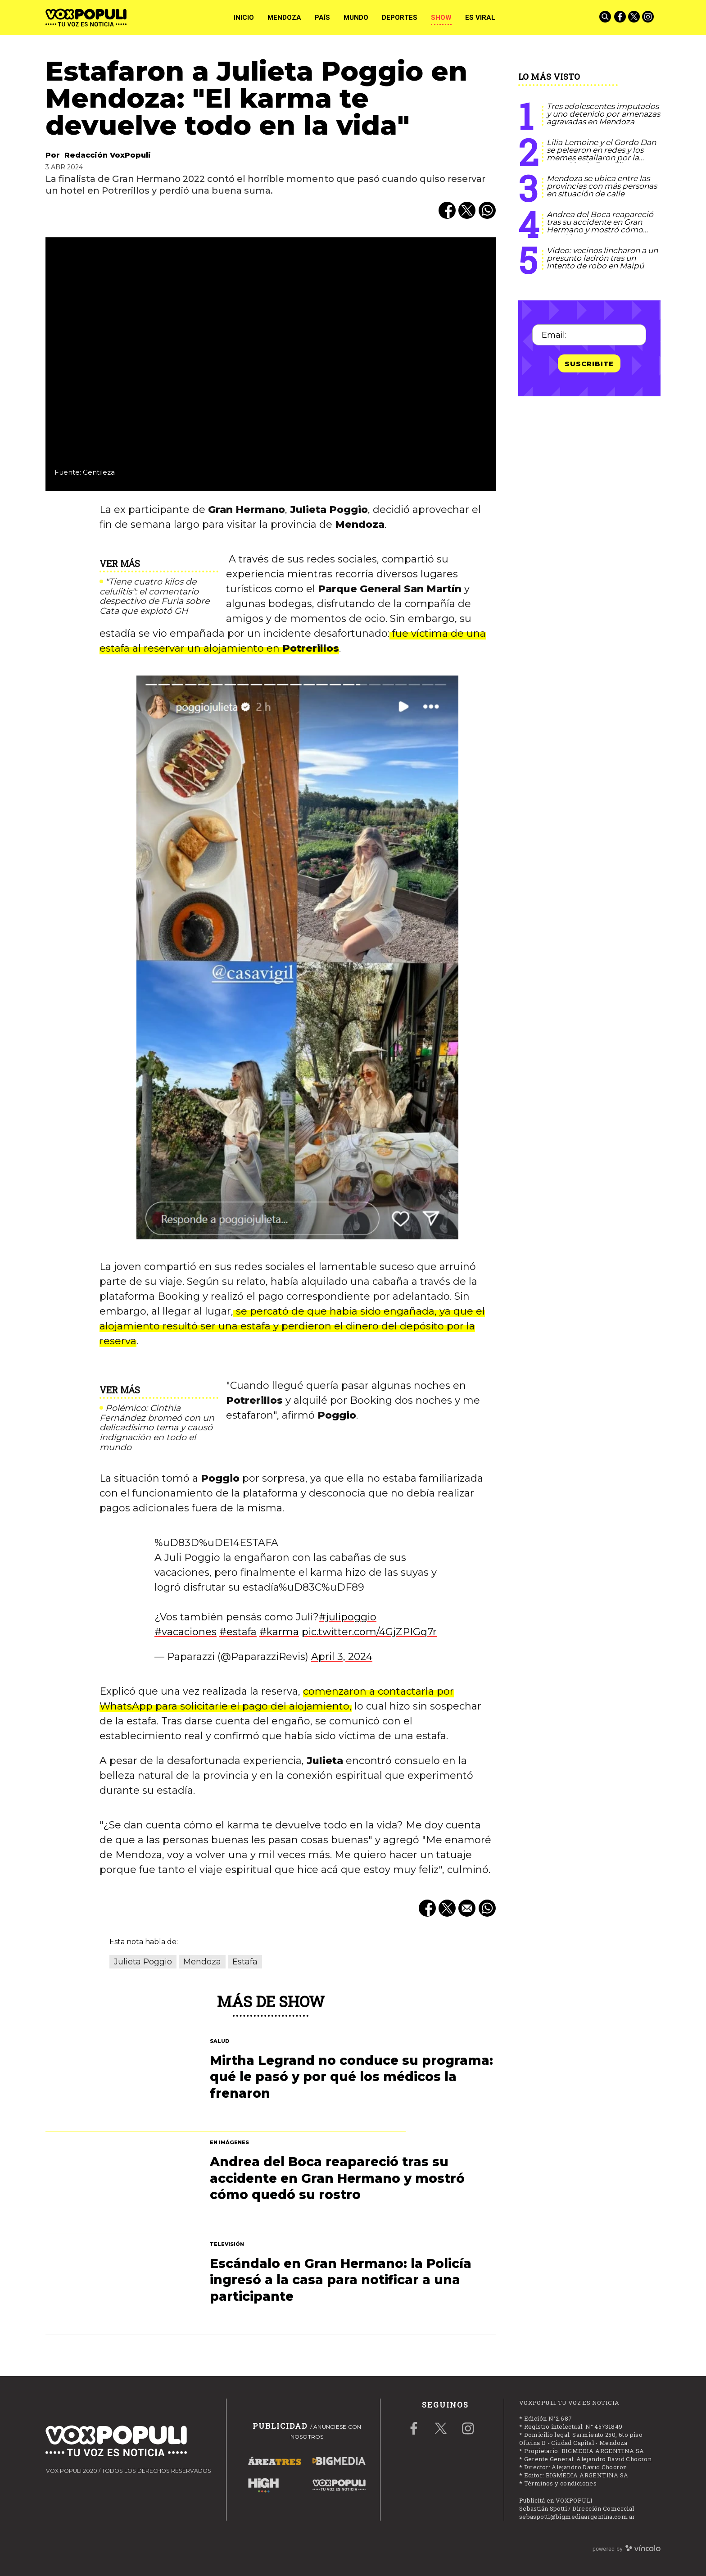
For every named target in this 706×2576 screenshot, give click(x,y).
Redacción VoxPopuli (107, 155)
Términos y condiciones (560, 2483)
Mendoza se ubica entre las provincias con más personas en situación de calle (602, 186)
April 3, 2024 (341, 1657)
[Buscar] (606, 17)
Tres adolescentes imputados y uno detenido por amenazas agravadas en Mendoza (603, 114)
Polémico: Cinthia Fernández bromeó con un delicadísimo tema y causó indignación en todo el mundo (157, 1427)
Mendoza (202, 1962)
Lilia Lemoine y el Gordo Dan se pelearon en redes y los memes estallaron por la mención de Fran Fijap (601, 154)
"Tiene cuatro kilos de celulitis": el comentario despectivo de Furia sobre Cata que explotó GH (154, 596)
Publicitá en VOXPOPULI (556, 2500)
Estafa (245, 1962)
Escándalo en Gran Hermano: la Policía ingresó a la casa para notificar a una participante (340, 2280)
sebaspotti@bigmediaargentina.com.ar (577, 2517)
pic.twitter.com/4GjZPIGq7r (369, 1632)
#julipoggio (347, 1617)
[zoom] (270, 364)
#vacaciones (185, 1632)
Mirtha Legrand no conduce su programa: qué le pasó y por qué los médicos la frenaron (351, 2077)
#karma (279, 1632)
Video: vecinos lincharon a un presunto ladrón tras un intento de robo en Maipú (602, 258)
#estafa (238, 1632)
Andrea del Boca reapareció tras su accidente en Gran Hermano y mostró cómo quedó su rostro (600, 226)
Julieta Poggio (143, 1962)
